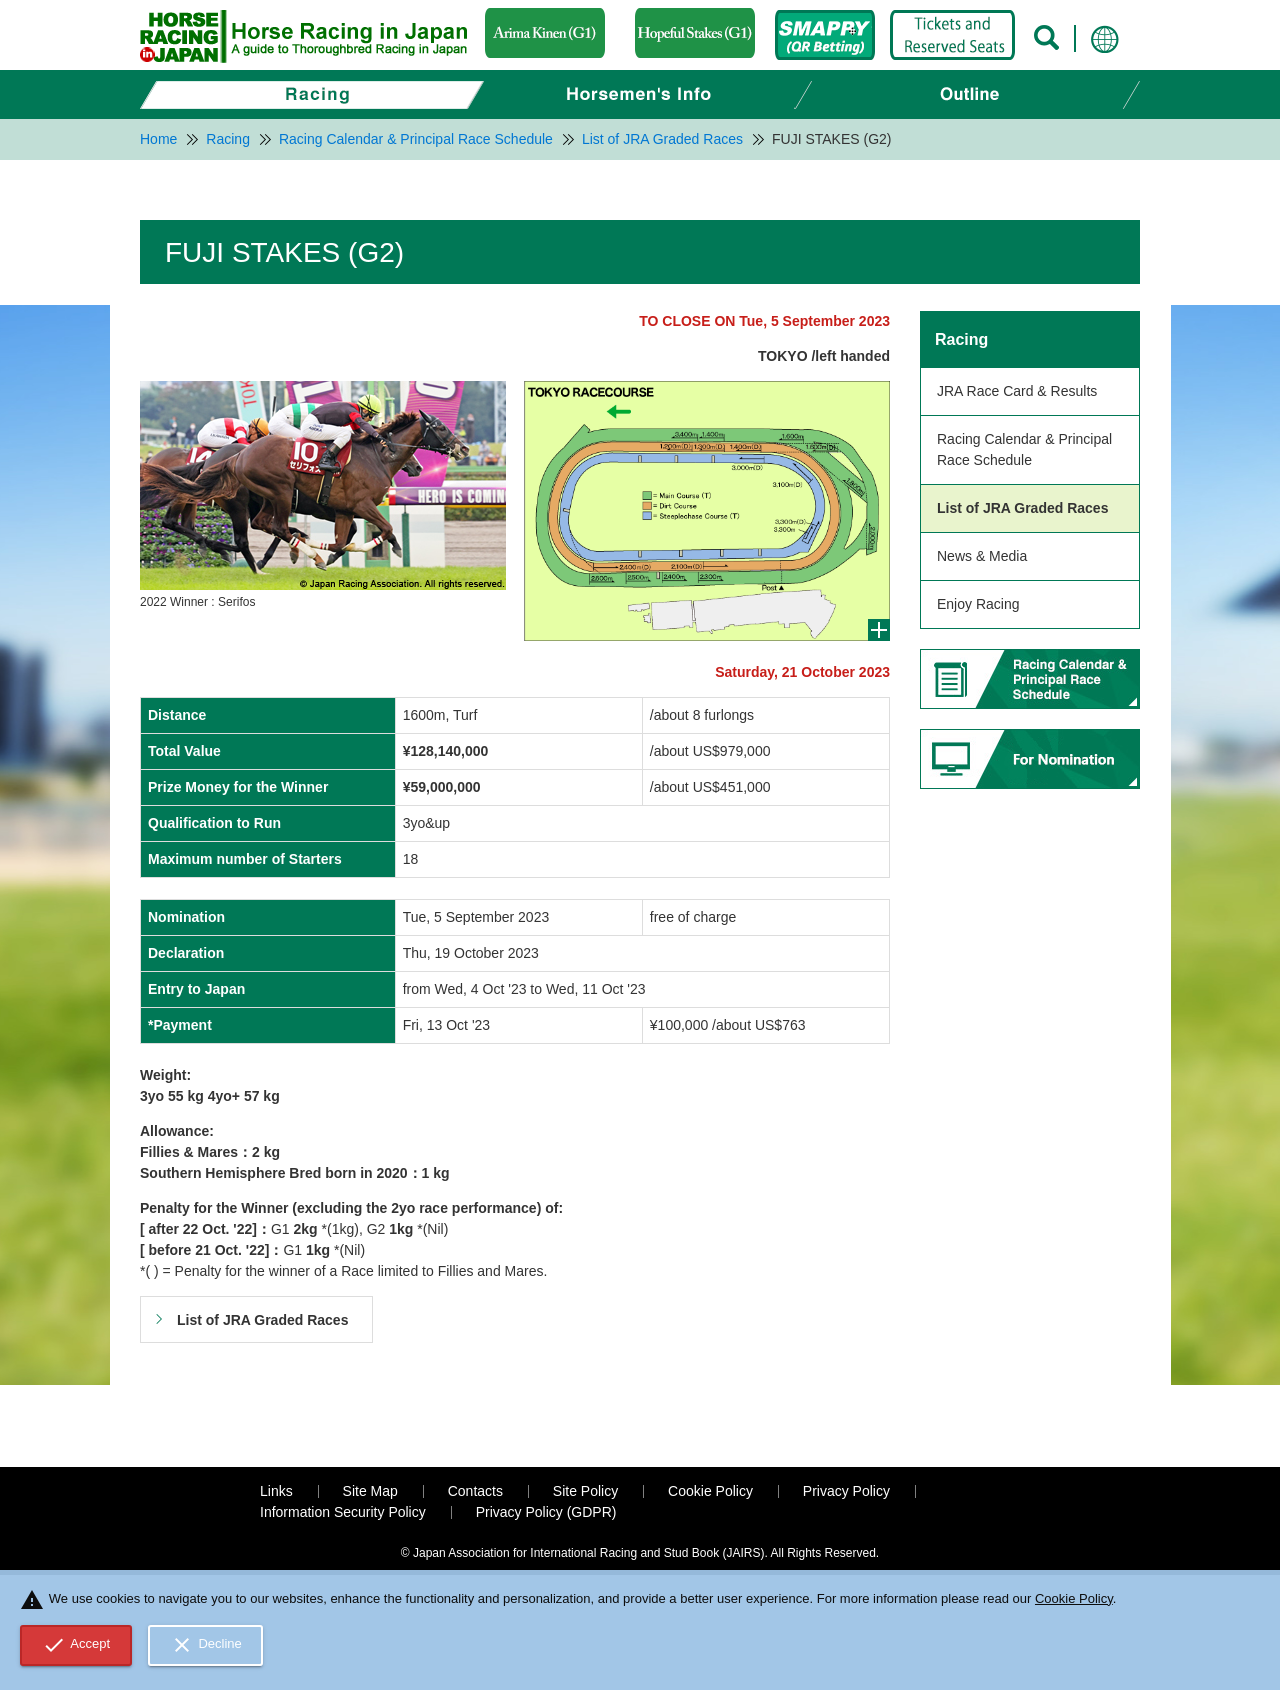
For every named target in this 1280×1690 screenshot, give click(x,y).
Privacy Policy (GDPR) (546, 1512)
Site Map (370, 1491)
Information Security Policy (343, 1512)
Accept (76, 1645)
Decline (206, 1645)
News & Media (982, 556)
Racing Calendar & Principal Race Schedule (1024, 449)
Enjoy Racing (978, 604)
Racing (961, 339)
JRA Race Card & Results (1017, 391)
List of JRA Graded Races (1022, 508)
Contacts (475, 1491)
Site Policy (585, 1491)
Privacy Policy (846, 1491)
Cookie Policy (710, 1491)
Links (276, 1491)
